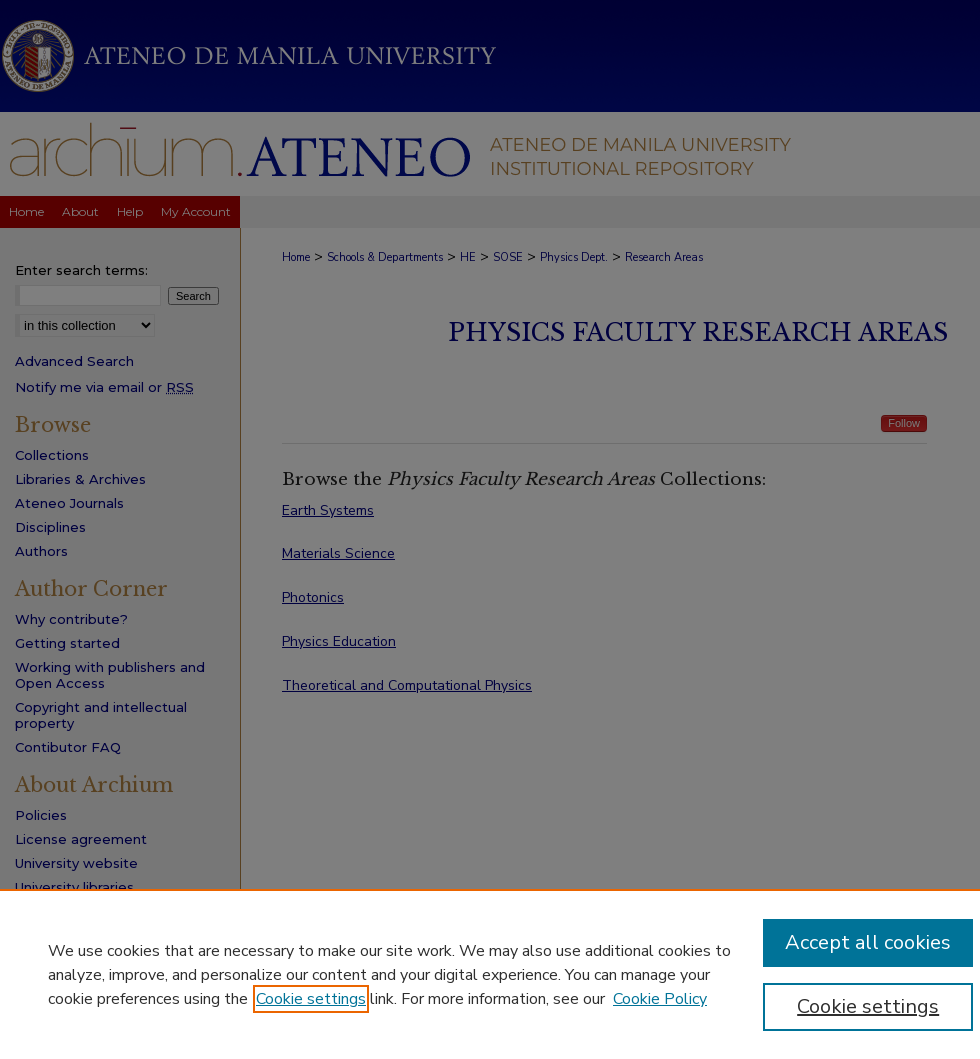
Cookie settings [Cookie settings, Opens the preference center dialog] (868, 1006)
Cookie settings (311, 999)
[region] (490, 974)
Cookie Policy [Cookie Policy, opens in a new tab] (660, 999)
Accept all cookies (868, 942)
